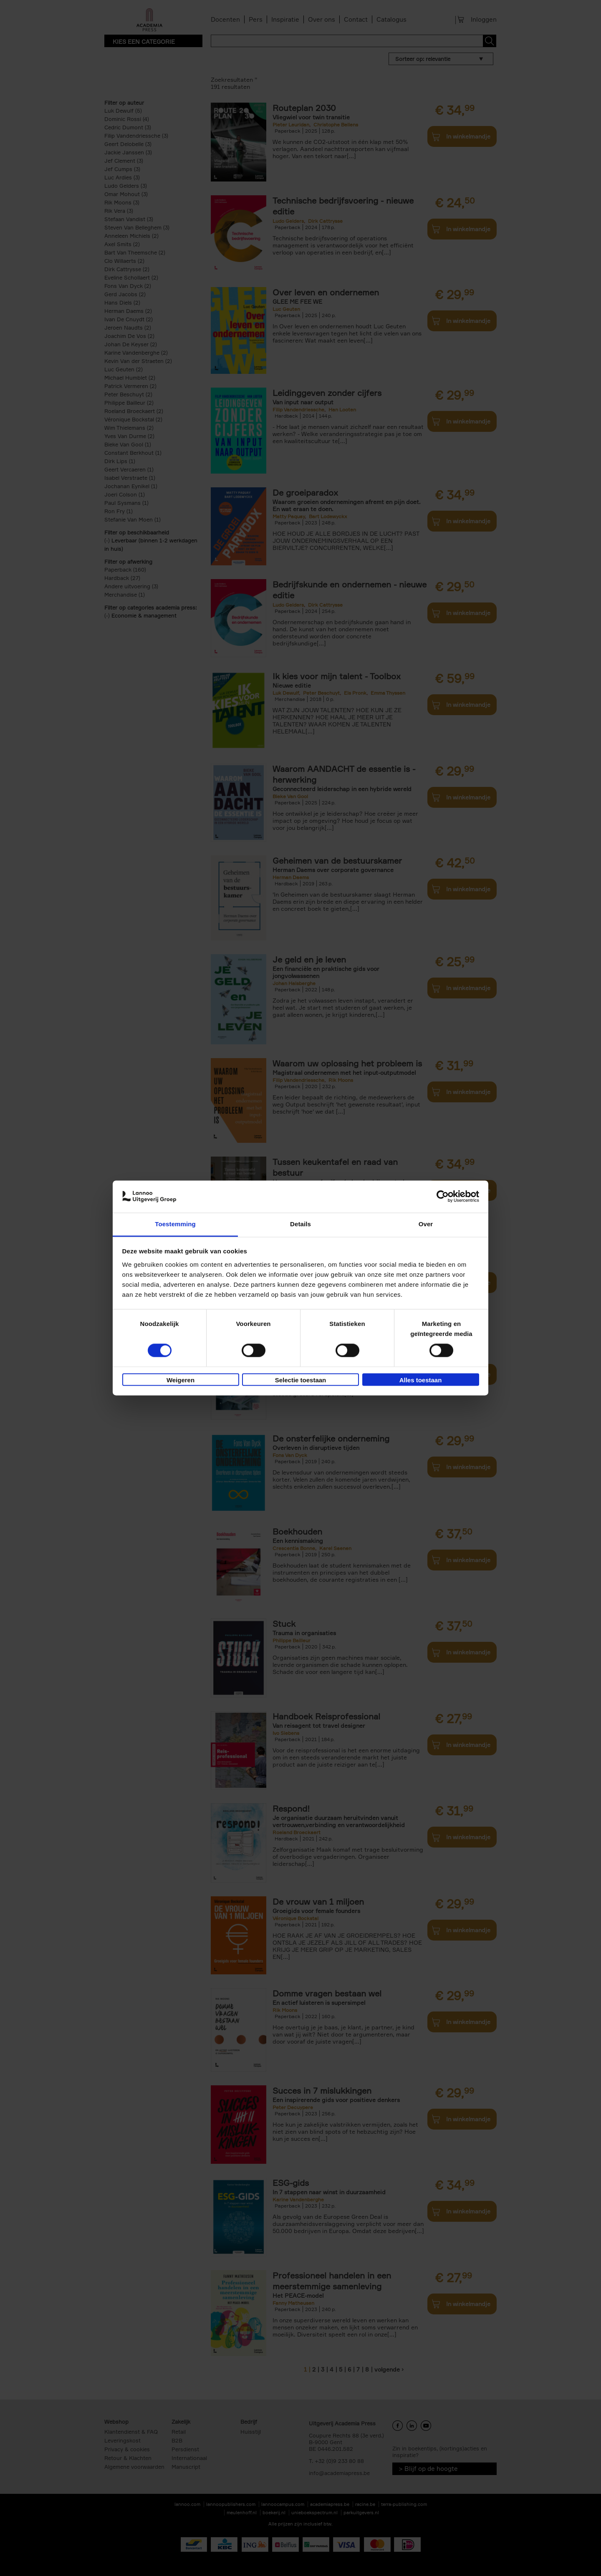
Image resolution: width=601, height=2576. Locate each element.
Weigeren (180, 1380)
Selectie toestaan (300, 1380)
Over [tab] (426, 1224)
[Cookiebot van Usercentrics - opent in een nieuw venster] (442, 1196)
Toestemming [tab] (175, 1224)
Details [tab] (300, 1224)
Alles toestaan (420, 1380)
